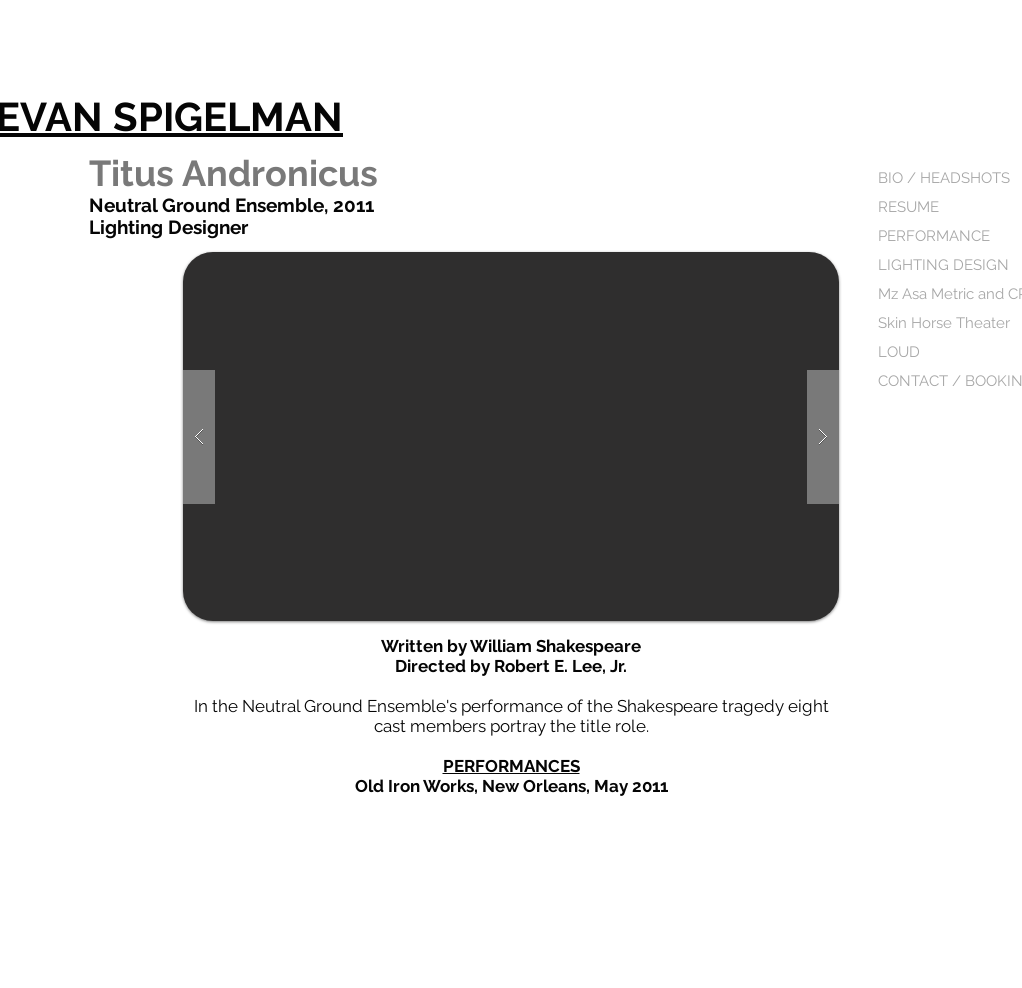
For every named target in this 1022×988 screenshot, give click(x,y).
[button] (511, 436)
